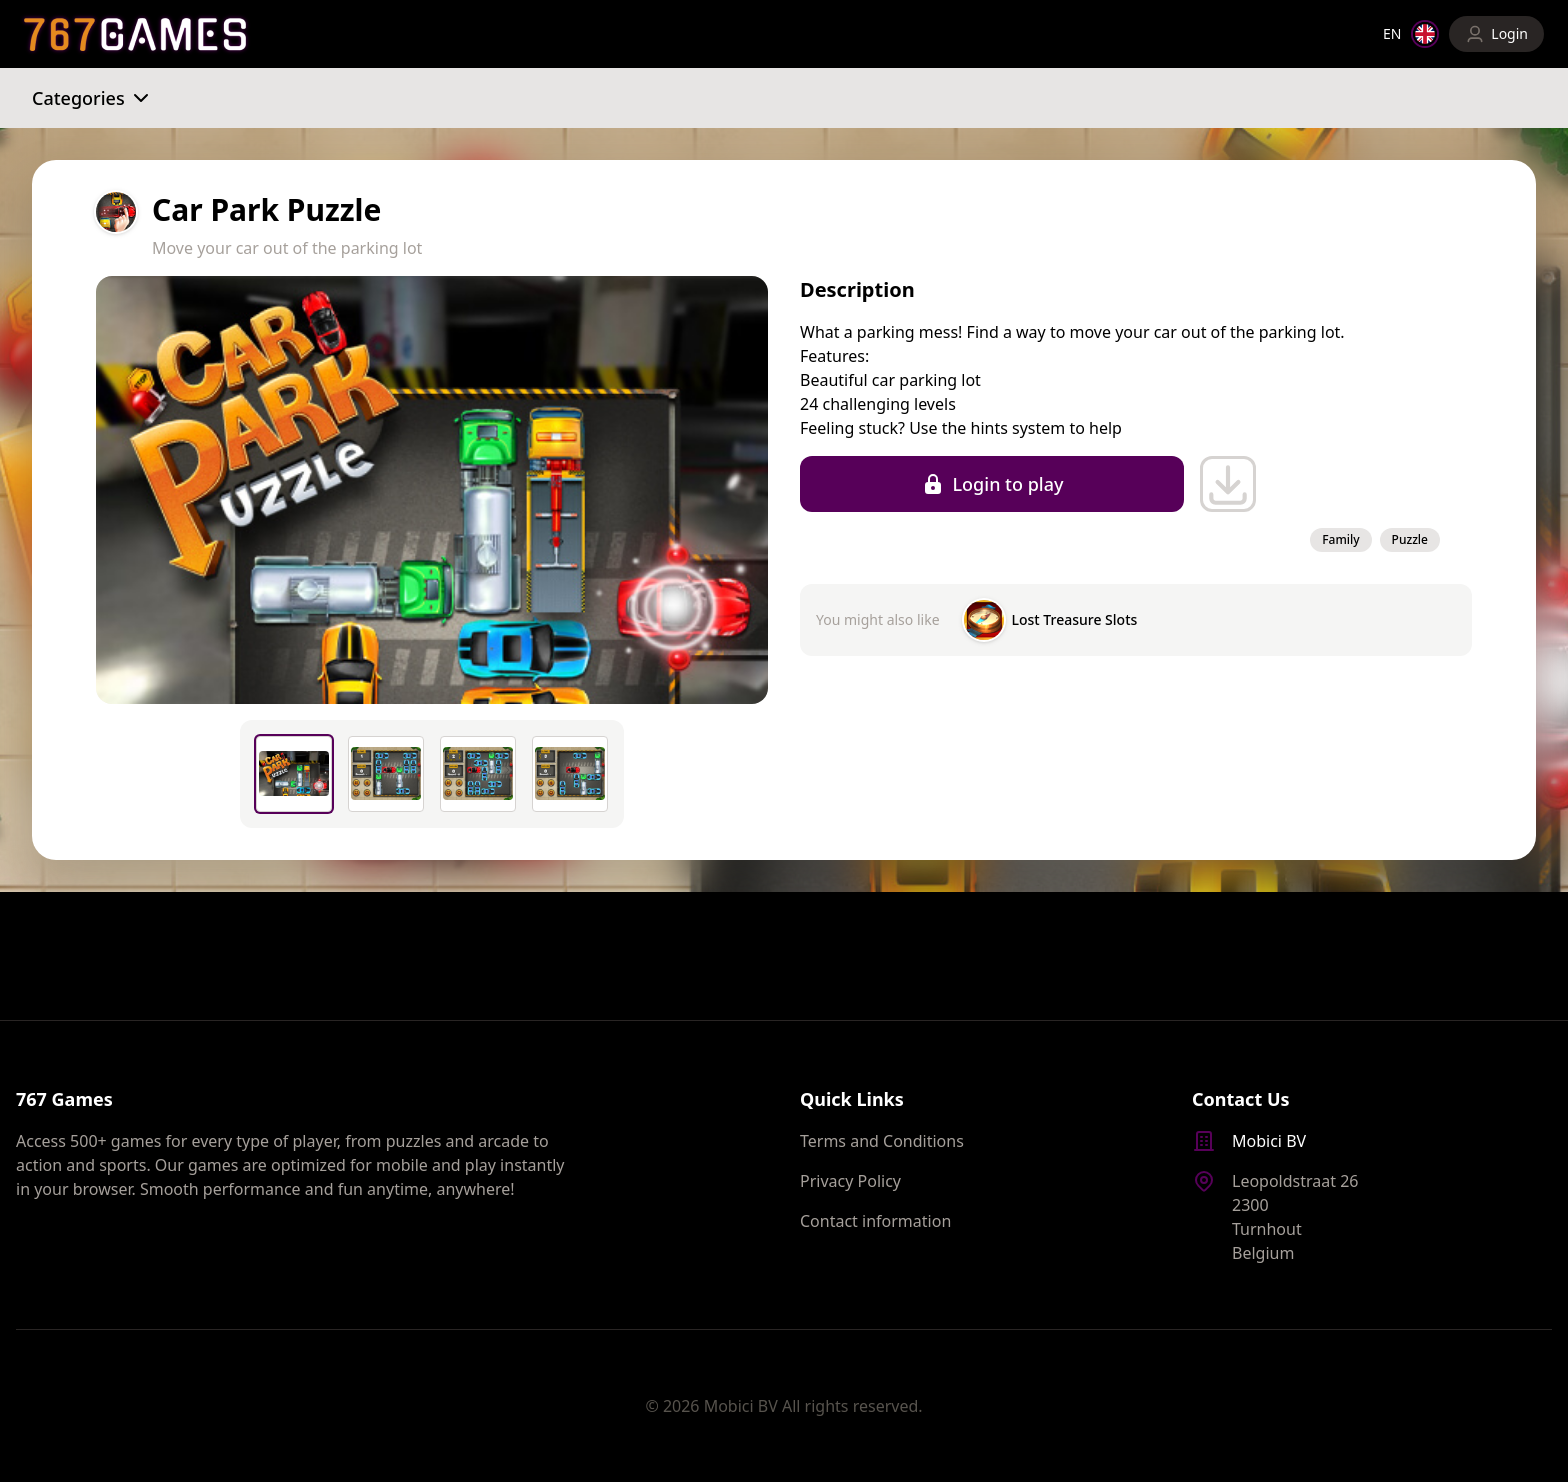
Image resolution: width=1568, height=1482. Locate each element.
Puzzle (1410, 539)
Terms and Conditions (882, 1141)
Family (1340, 539)
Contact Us (1241, 1099)
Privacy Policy (850, 1181)
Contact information (875, 1221)
